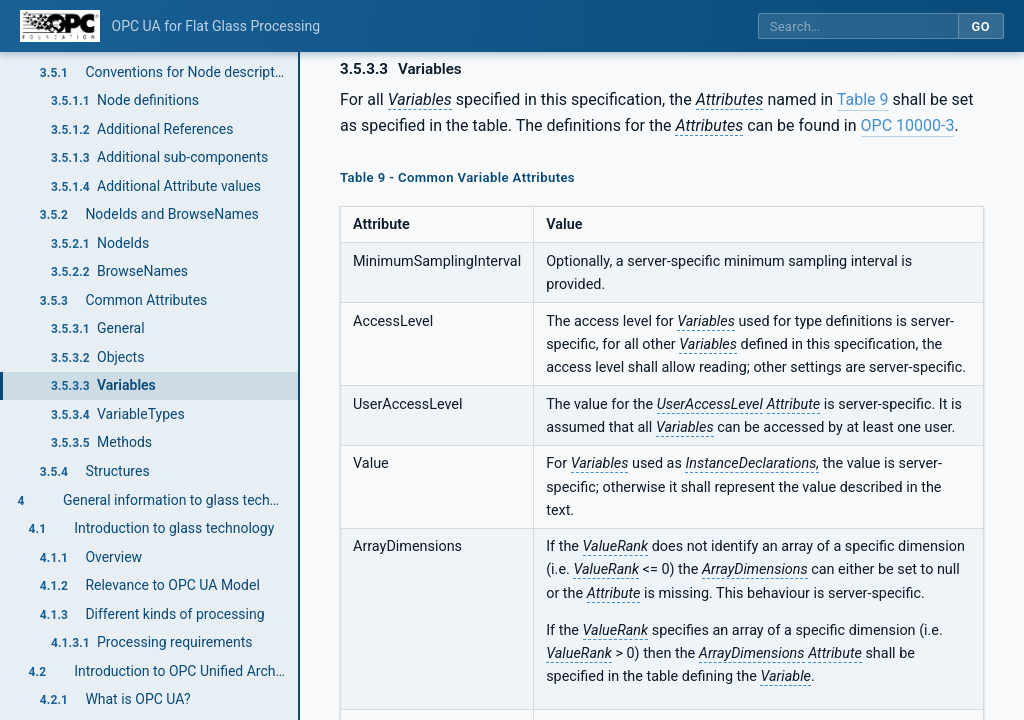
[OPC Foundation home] (60, 26)
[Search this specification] (858, 26)
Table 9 (863, 99)
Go (980, 26)
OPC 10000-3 (908, 125)
